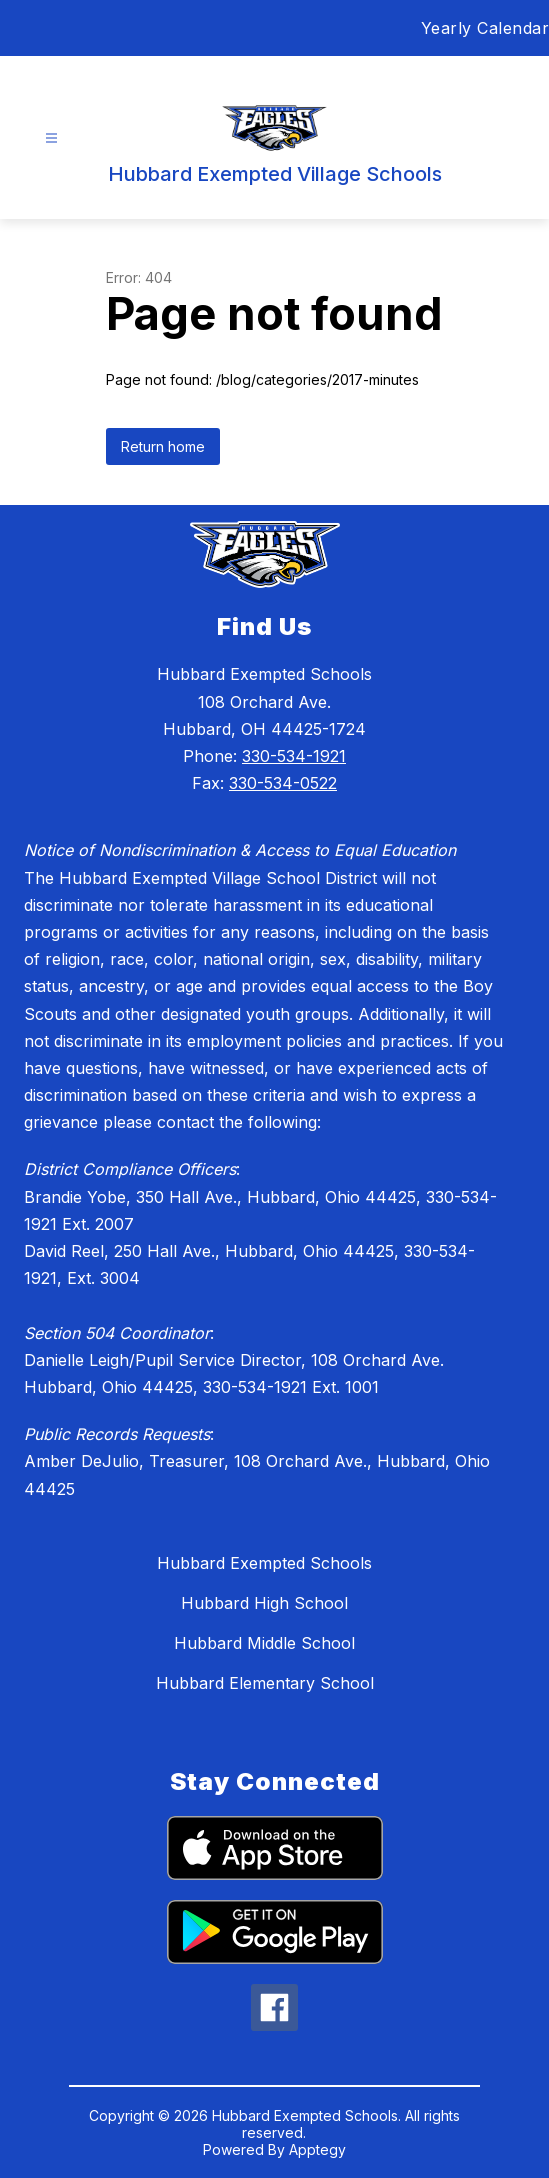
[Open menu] (51, 138)
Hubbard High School (264, 1603)
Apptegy (317, 2149)
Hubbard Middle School (264, 1643)
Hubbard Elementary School (265, 1683)
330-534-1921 (294, 756)
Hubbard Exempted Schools (264, 1563)
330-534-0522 (283, 783)
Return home (163, 446)
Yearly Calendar (485, 28)
